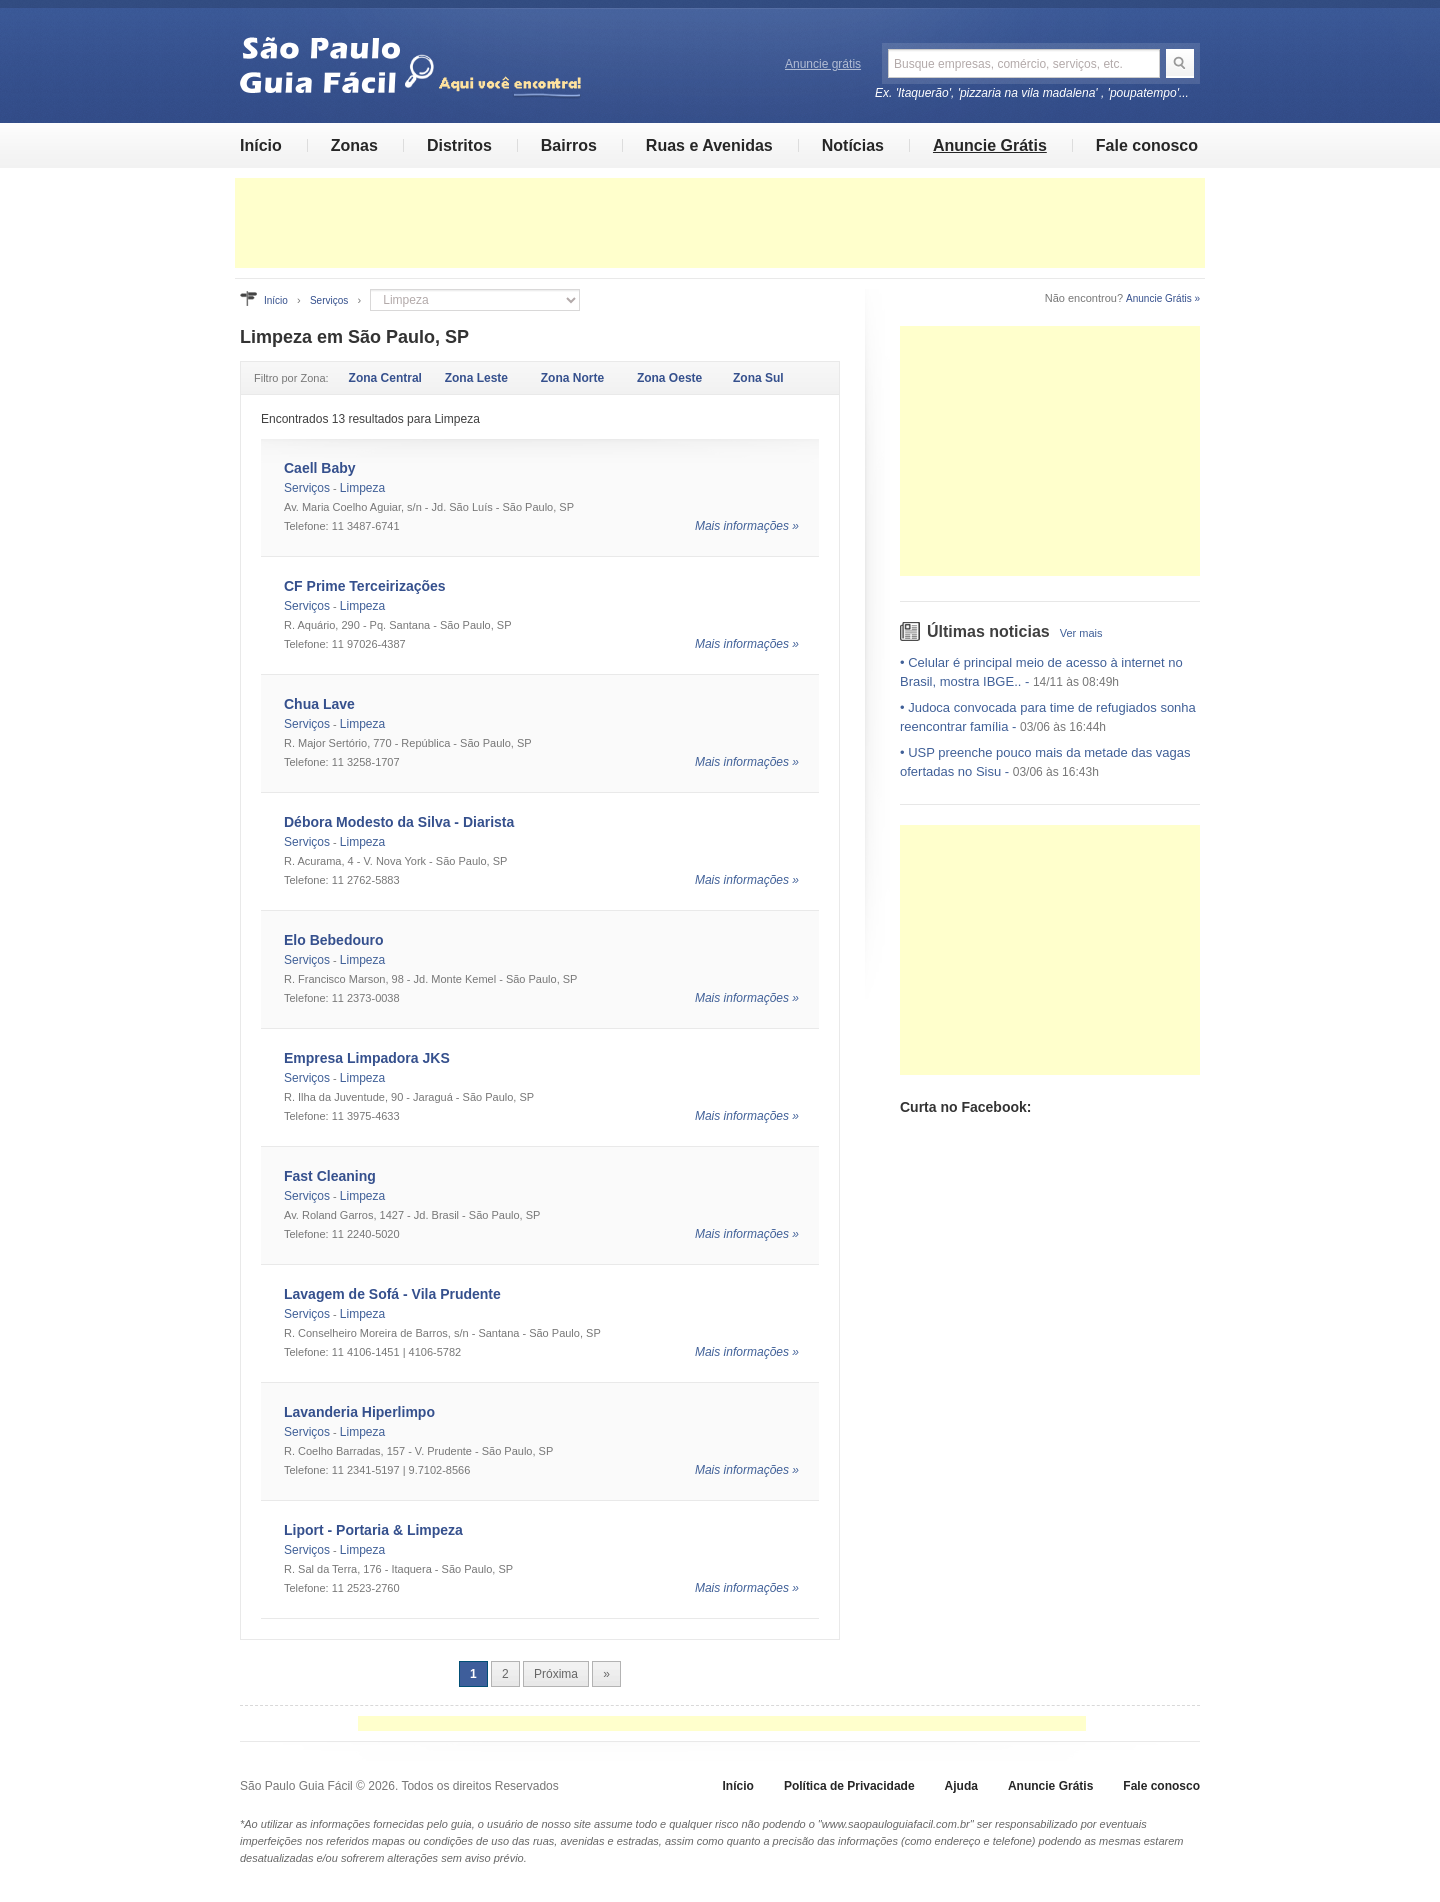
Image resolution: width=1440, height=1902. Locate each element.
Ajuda (961, 1786)
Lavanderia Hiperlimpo (359, 1412)
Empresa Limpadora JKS (367, 1058)
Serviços (329, 300)
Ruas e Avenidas (709, 145)
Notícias (853, 145)
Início (261, 145)
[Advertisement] (720, 223)
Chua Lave (319, 704)
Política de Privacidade (849, 1786)
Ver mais (1081, 633)
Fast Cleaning (330, 1176)
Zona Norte (572, 378)
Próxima (556, 1674)
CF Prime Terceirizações (365, 586)
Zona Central (385, 378)
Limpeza (362, 488)
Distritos (459, 145)
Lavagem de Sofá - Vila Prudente (392, 1294)
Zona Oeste (669, 378)
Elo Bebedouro (334, 940)
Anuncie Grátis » (1163, 298)
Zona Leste (476, 378)
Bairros (569, 145)
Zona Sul (758, 378)
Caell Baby (320, 468)
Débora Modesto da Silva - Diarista (399, 822)
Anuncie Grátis (990, 145)
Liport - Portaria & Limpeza (373, 1530)
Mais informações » (747, 526)
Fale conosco (1147, 145)
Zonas (354, 145)
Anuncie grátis (823, 64)
